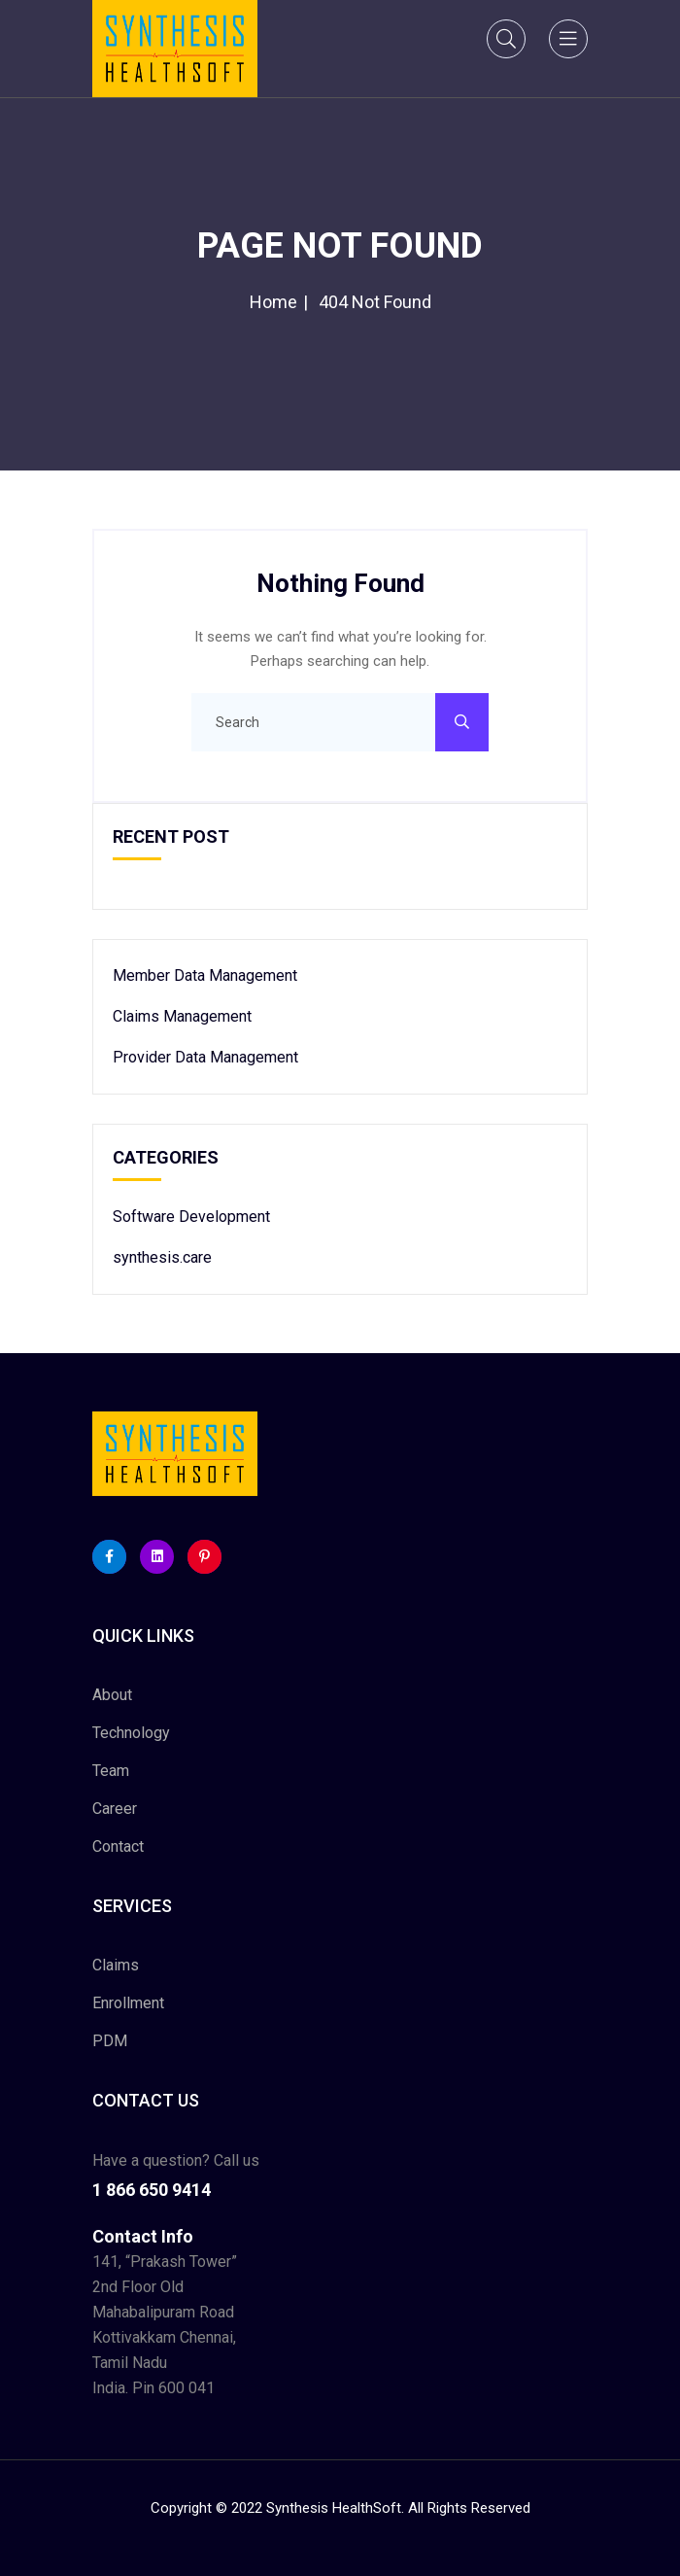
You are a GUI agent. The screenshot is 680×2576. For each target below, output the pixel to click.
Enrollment (128, 2003)
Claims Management (182, 1016)
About (112, 1695)
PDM (109, 2041)
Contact (118, 1846)
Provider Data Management (205, 1057)
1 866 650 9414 (151, 2189)
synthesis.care (162, 1257)
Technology (131, 1732)
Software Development (191, 1216)
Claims (115, 1965)
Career (114, 1808)
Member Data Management (205, 975)
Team (110, 1770)
